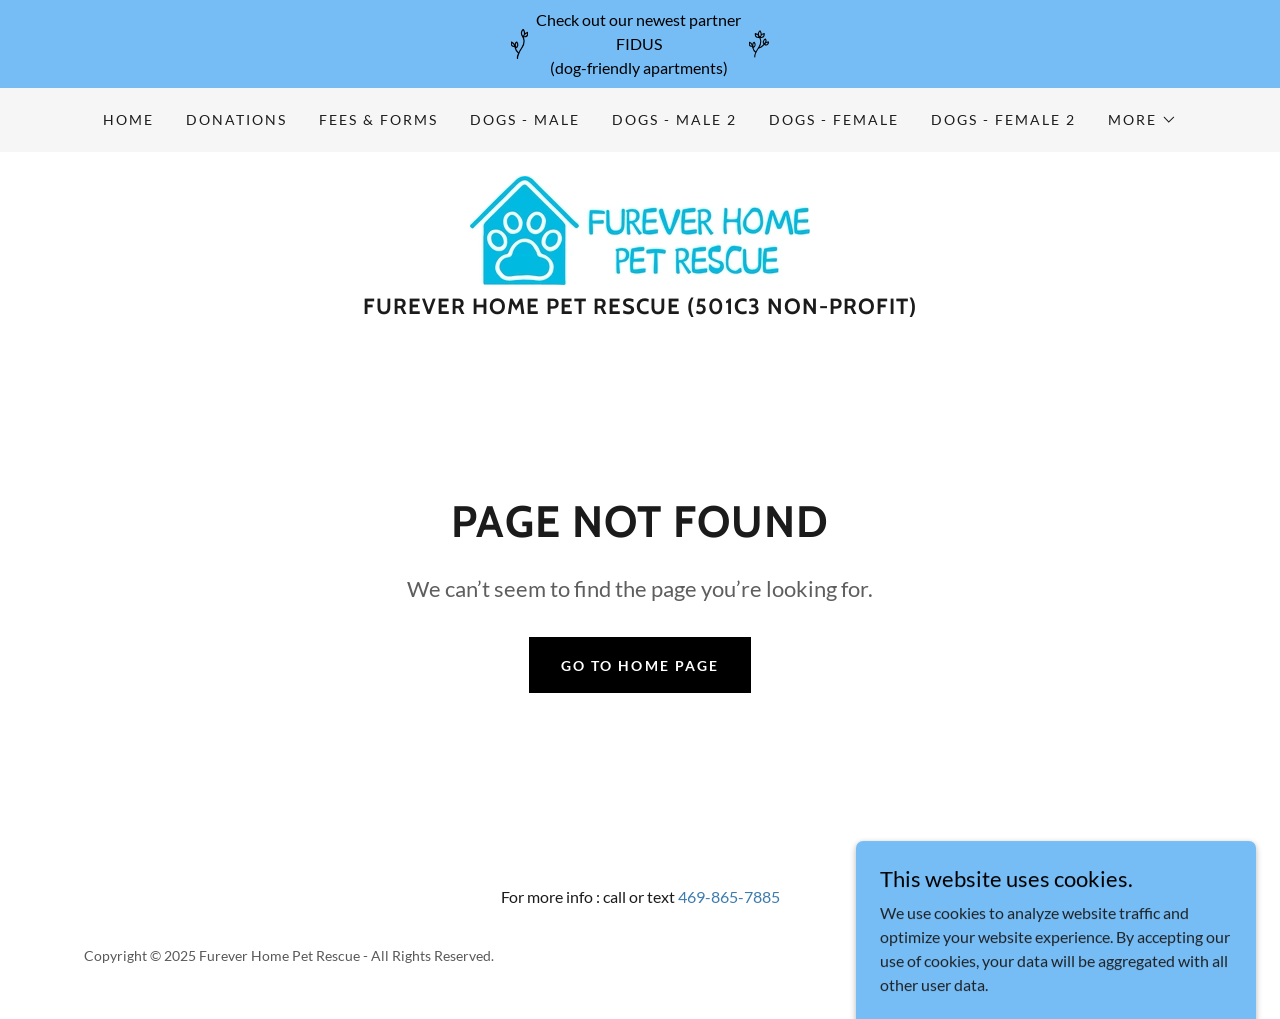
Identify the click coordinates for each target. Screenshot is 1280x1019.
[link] (640, 228)
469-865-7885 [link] (729, 896)
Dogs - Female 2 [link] (1003, 119)
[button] (1142, 120)
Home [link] (128, 119)
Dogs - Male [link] (525, 119)
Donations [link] (236, 119)
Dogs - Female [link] (834, 119)
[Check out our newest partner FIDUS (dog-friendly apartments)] (640, 44)
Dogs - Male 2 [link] (674, 119)
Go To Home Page (639, 665)
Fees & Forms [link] (378, 119)
